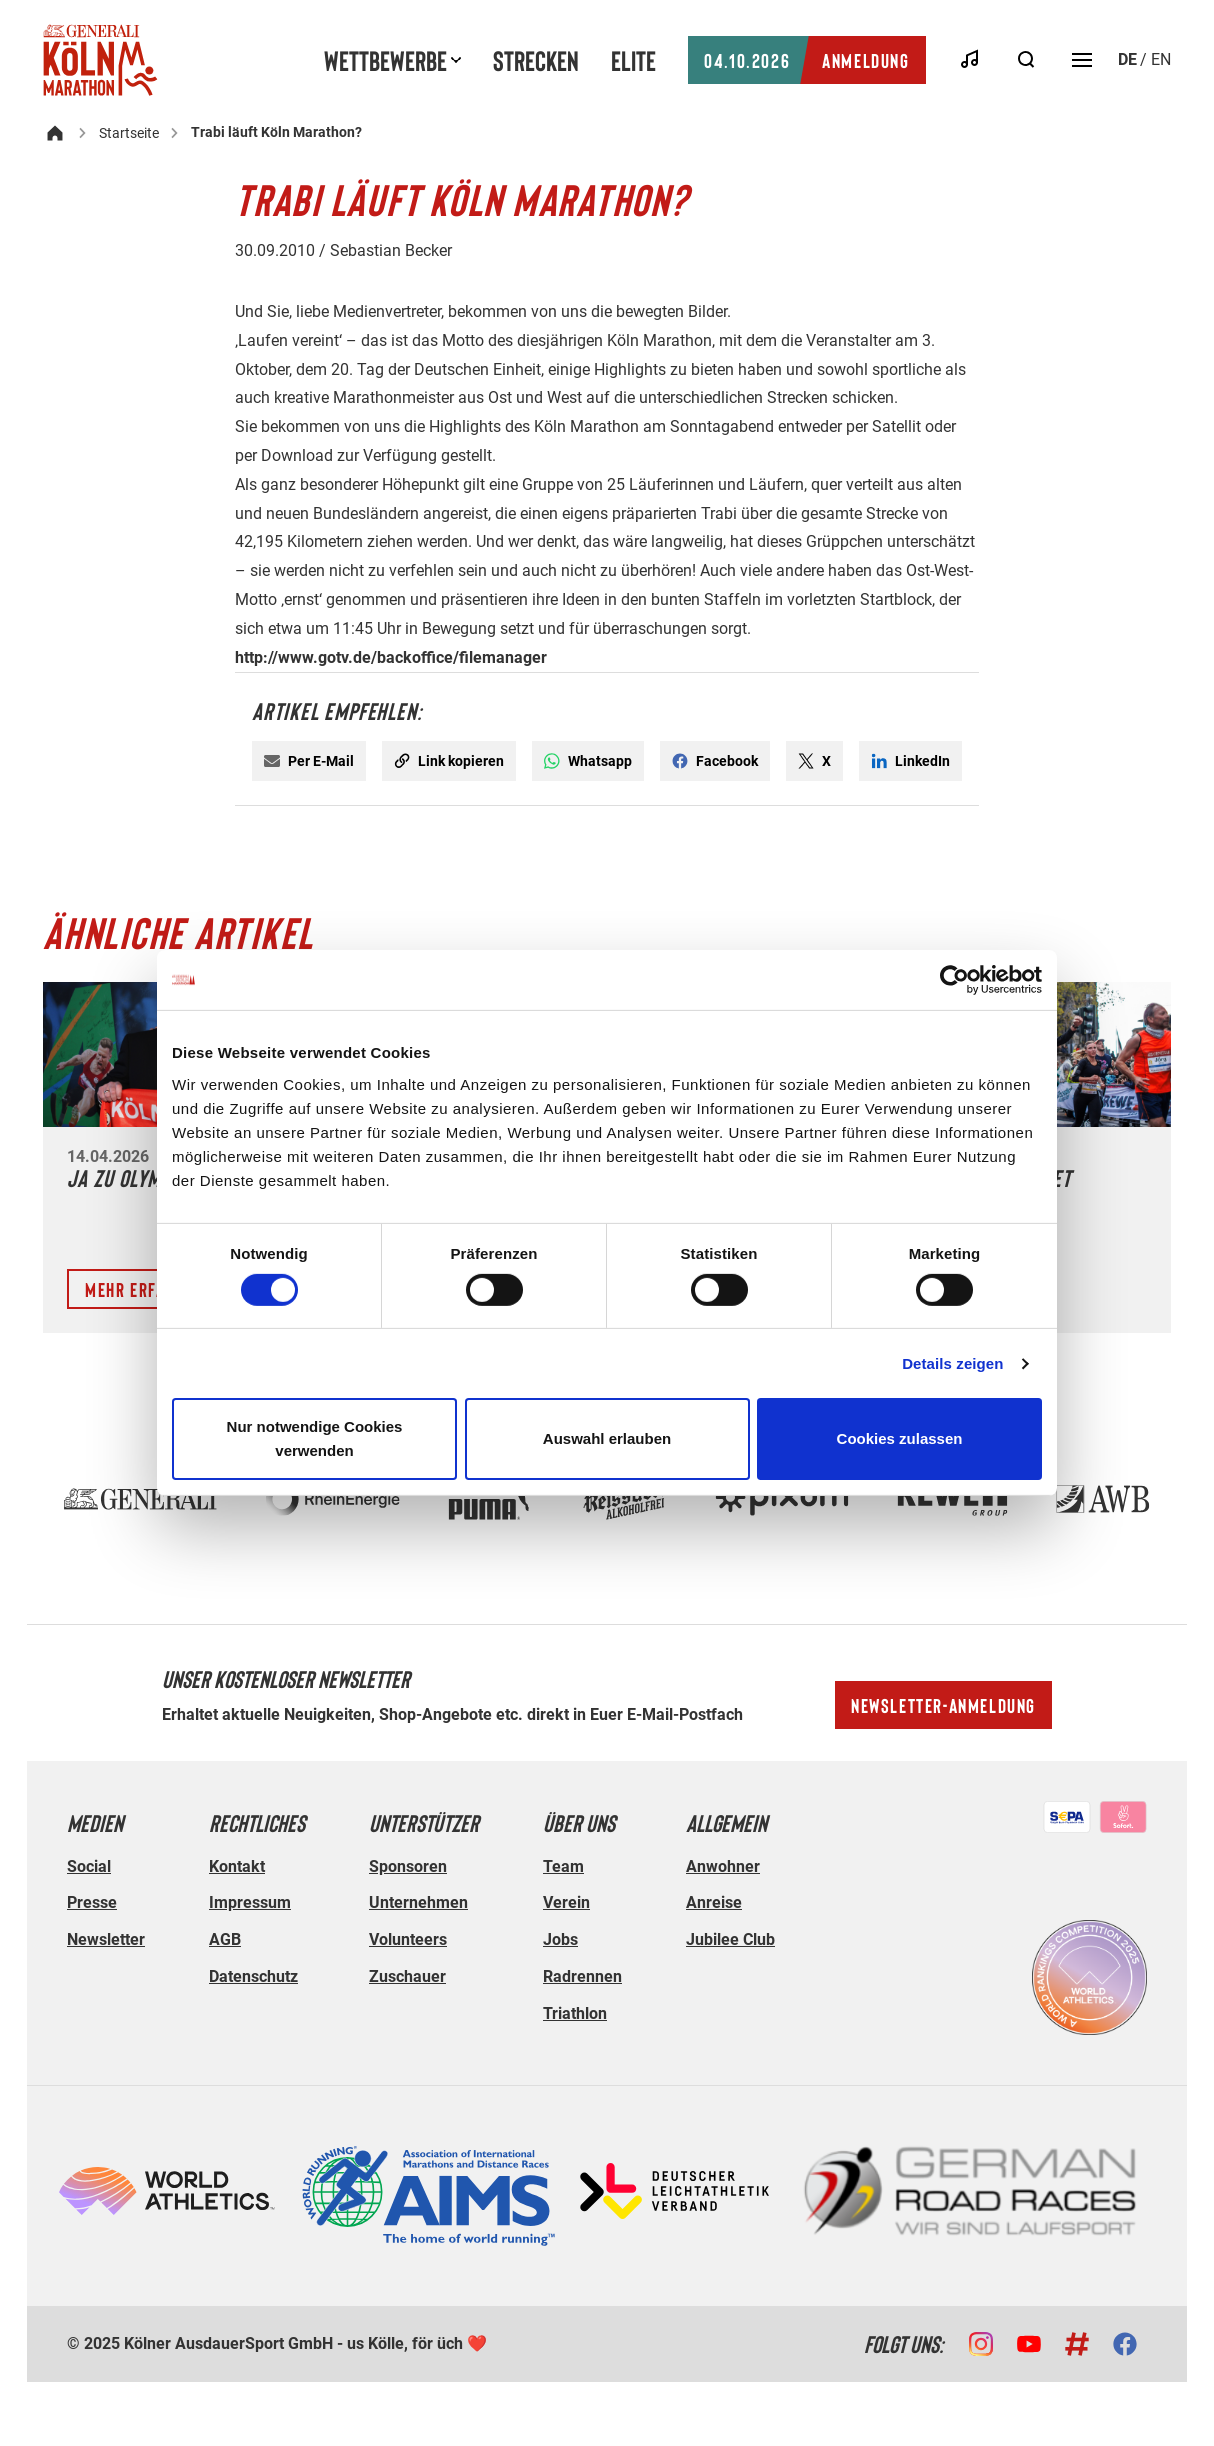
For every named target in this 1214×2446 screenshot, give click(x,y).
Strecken (536, 60)
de (1127, 59)
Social (89, 1866)
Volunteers (408, 1939)
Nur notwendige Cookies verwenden (315, 1438)
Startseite (129, 133)
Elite (633, 60)
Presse (92, 1902)
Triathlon (575, 2013)
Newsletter (106, 1939)
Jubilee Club (730, 1939)
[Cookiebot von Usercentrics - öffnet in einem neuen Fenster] (954, 980)
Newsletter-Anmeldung (943, 1705)
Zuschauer (407, 1976)
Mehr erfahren (144, 1289)
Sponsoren (408, 1866)
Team (563, 1866)
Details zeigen (952, 1363)
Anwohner (723, 1866)
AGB (225, 1939)
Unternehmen (418, 1902)
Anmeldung (806, 60)
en (1161, 59)
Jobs (560, 1939)
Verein (566, 1902)
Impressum (250, 1902)
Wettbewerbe (385, 60)
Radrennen (582, 1976)
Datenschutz (253, 1976)
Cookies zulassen (900, 1438)
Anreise (714, 1902)
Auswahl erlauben (607, 1438)
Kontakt (237, 1866)
